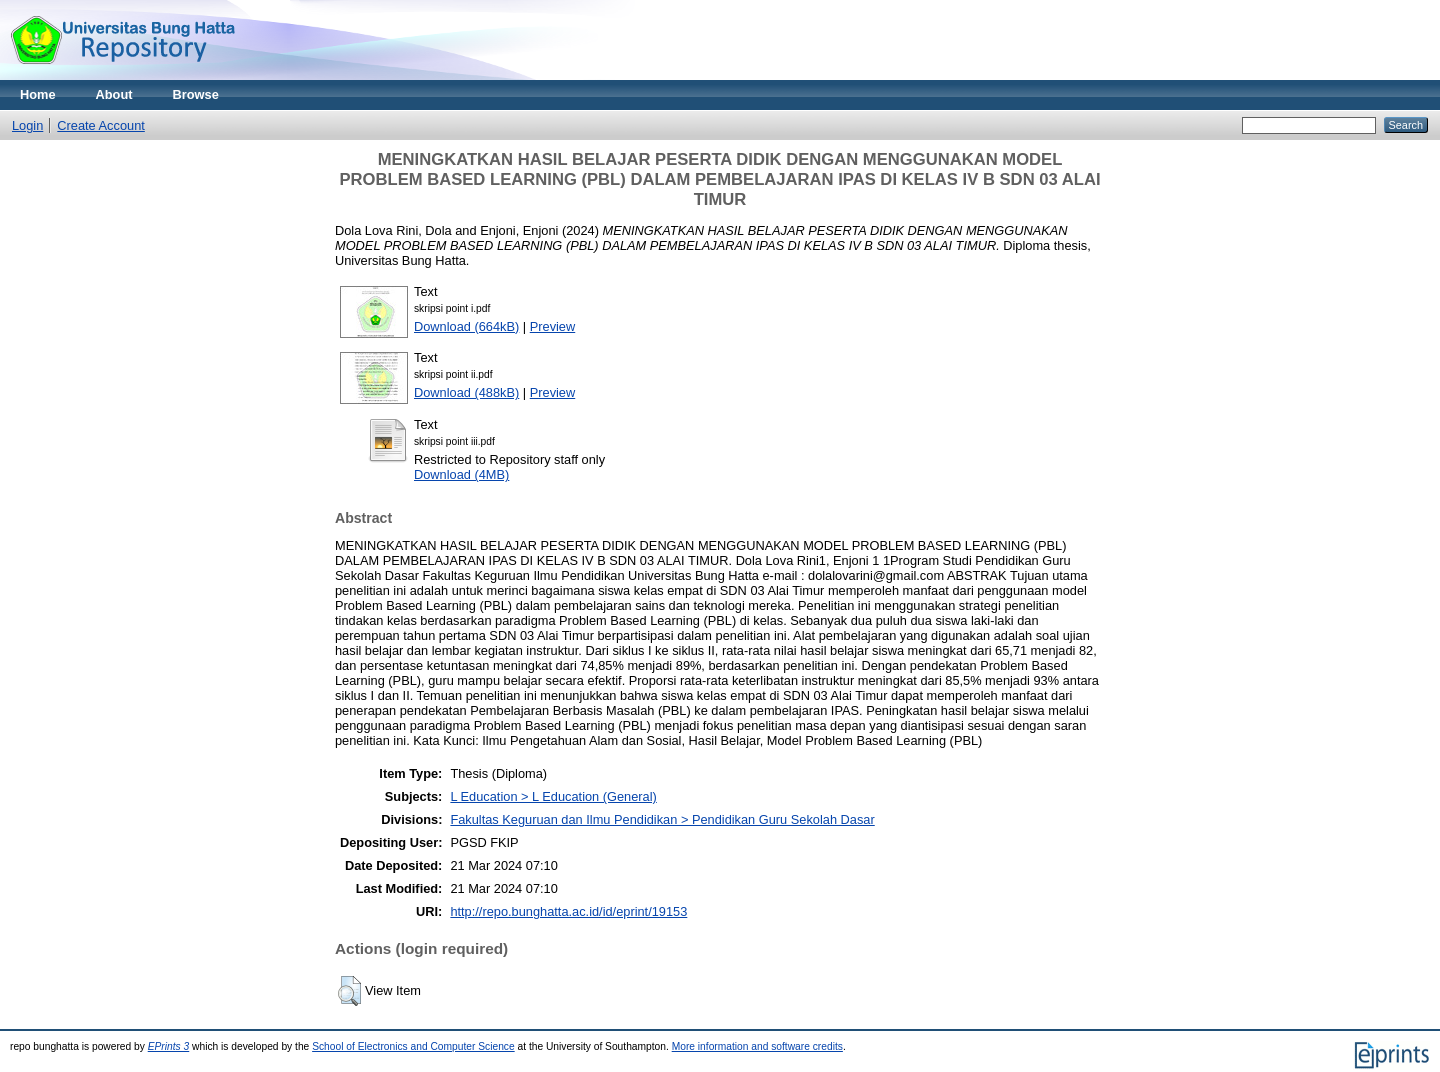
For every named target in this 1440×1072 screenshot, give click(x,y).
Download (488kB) (466, 392)
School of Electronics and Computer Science (413, 1046)
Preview (553, 326)
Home (38, 94)
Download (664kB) (466, 326)
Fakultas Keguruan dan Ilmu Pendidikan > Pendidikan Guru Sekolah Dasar (662, 819)
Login (27, 125)
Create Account (101, 125)
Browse (196, 94)
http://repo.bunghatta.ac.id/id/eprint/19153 (568, 911)
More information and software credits (757, 1046)
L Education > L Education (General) (553, 796)
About (114, 94)
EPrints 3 (169, 1046)
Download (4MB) (461, 474)
